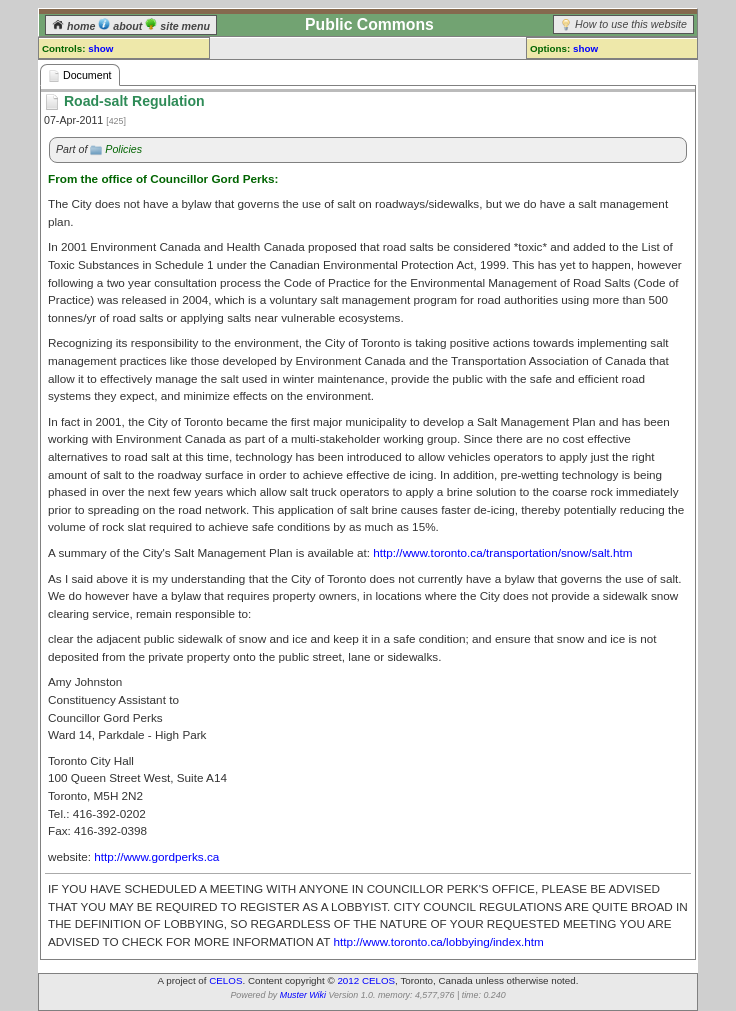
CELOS (225, 980)
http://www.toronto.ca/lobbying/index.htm (438, 941)
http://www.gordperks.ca (156, 856)
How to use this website (631, 24)
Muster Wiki (303, 995)
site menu (177, 26)
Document (80, 75)
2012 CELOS (366, 980)
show (100, 48)
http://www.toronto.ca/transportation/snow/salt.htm (502, 552)
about (121, 26)
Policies (123, 149)
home (75, 26)
